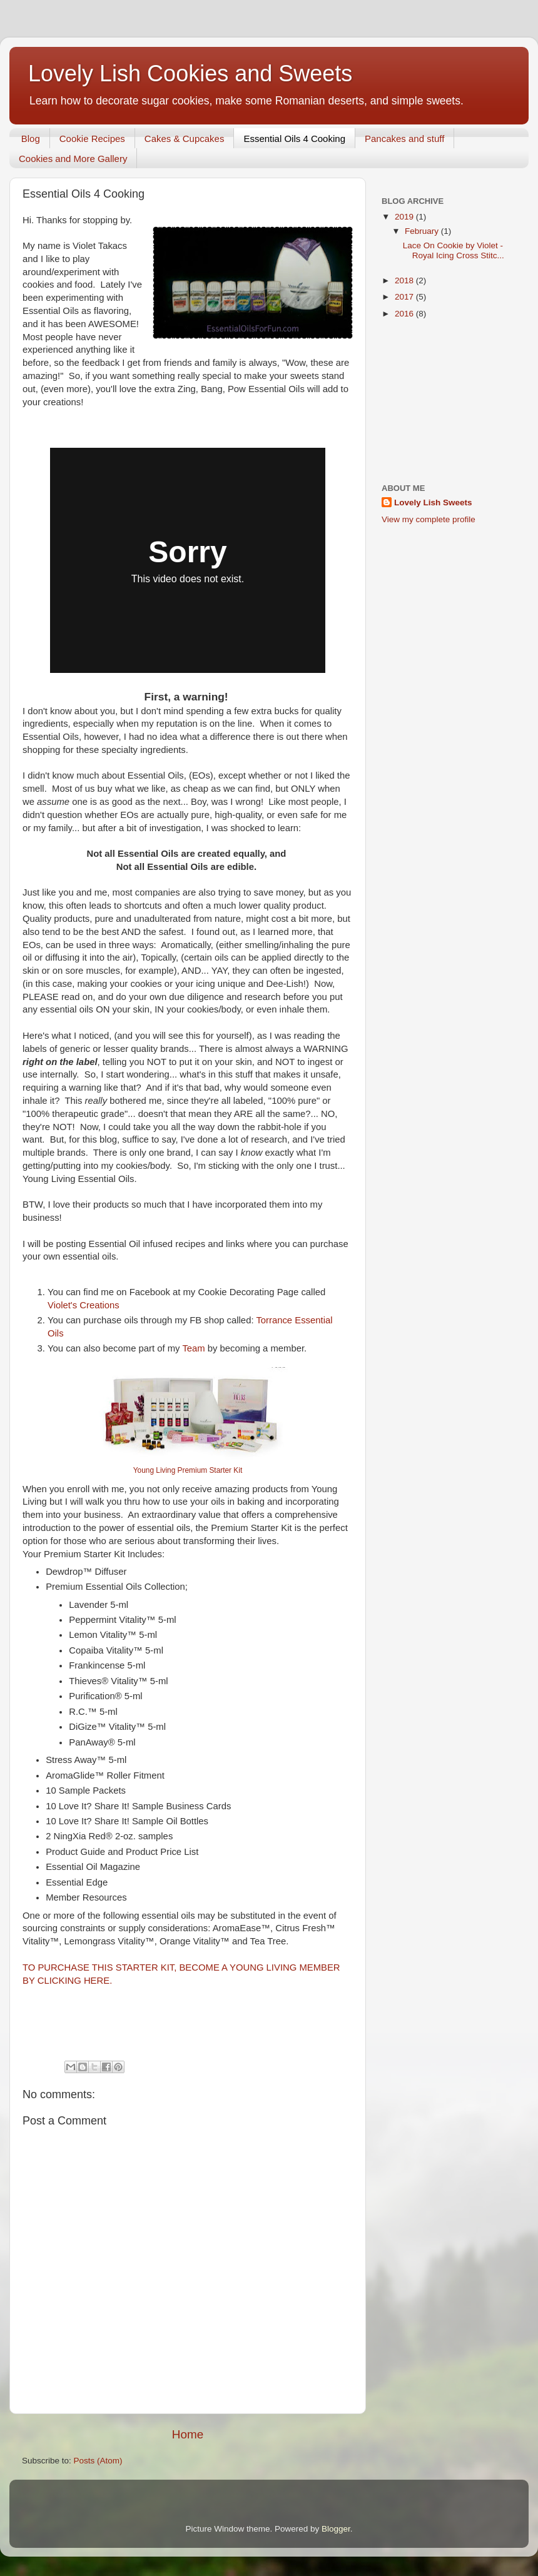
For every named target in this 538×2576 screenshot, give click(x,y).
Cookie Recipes (92, 138)
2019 (405, 216)
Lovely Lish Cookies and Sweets (190, 73)
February (423, 231)
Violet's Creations (85, 1305)
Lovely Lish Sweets (433, 502)
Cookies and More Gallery (73, 158)
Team (194, 1348)
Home (187, 2434)
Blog (30, 138)
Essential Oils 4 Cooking (294, 138)
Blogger (336, 2528)
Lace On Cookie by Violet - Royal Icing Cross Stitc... (453, 250)
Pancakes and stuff (404, 138)
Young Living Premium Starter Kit (187, 1470)
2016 (405, 313)
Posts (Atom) (98, 2460)
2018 (405, 280)
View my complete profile (428, 519)
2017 (405, 296)
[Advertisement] (449, 402)
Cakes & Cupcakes (185, 138)
